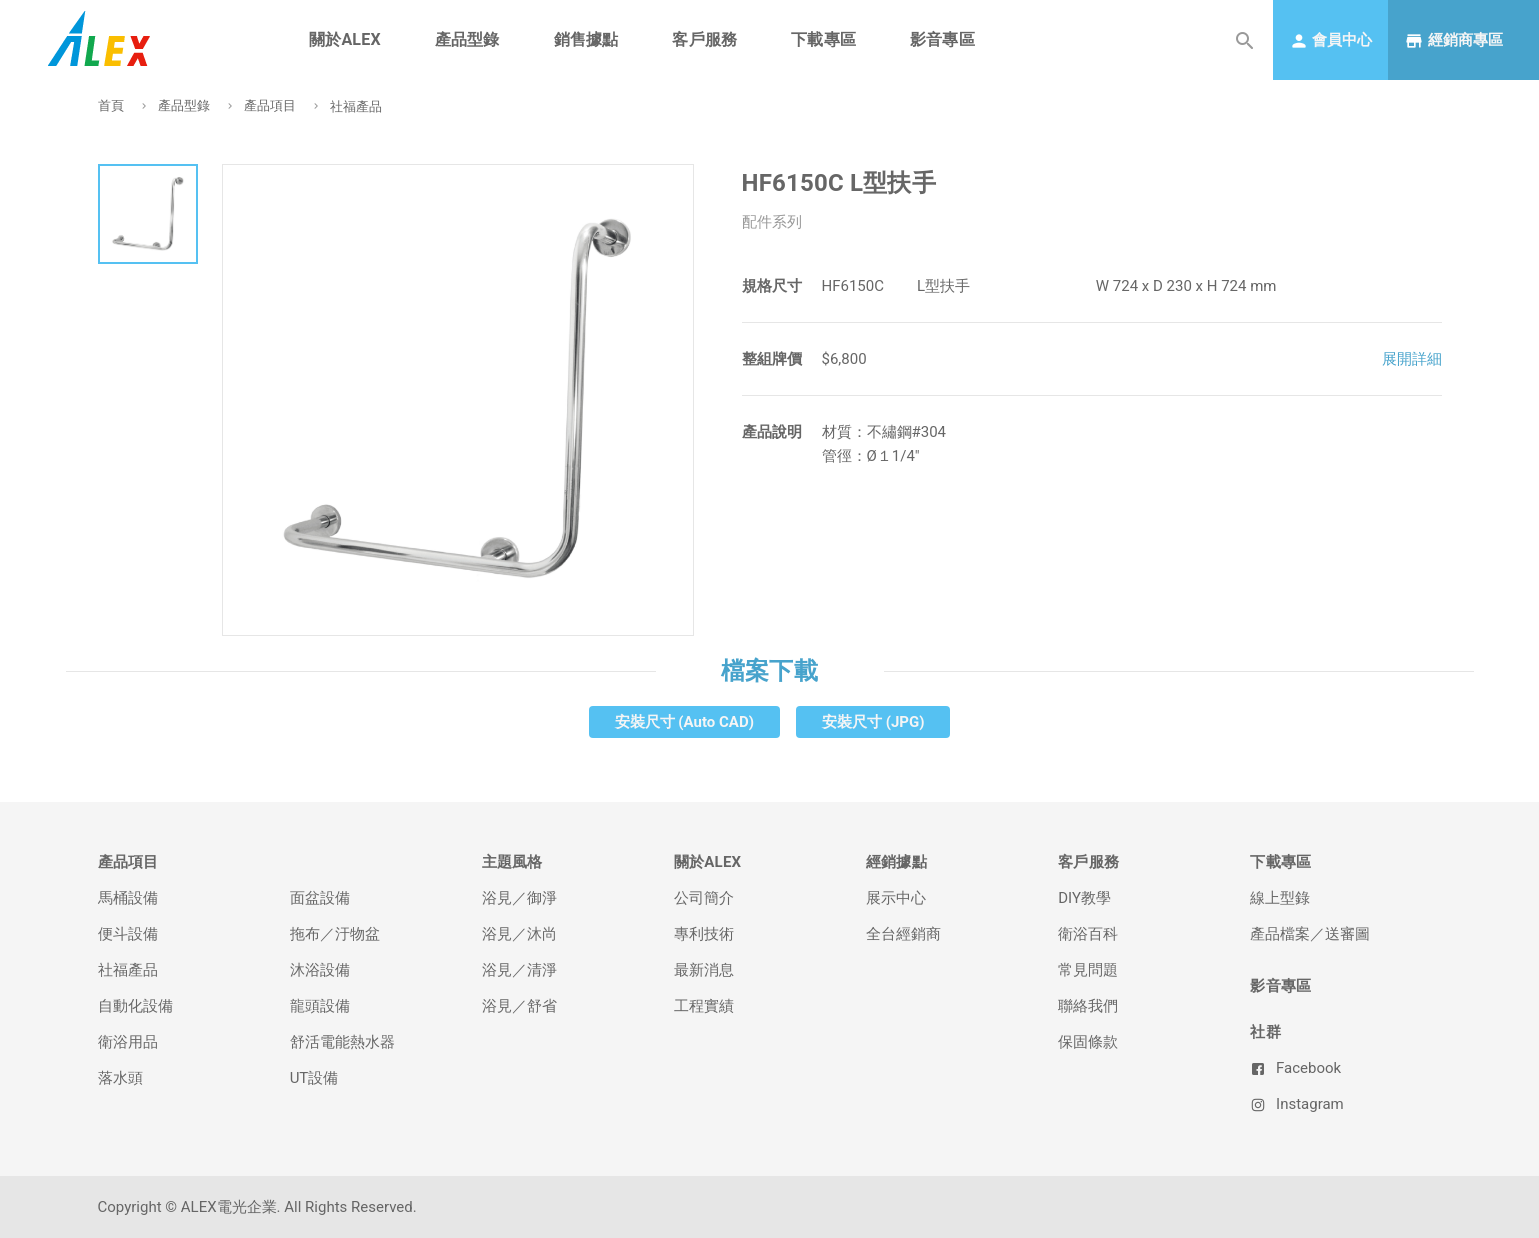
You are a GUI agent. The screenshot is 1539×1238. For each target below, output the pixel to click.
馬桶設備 (128, 898)
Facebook (1295, 1068)
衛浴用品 (128, 1042)
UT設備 (314, 1078)
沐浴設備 (320, 970)
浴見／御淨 (519, 898)
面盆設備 (320, 898)
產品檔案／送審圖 (1310, 934)
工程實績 (704, 1006)
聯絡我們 (1088, 1006)
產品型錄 (184, 105)
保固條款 (1088, 1042)
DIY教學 (1084, 898)
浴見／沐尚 (519, 934)
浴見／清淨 (519, 970)
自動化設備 (135, 1006)
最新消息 (704, 970)
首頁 (111, 105)
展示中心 (896, 898)
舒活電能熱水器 (342, 1042)
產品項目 (270, 105)
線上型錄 (1280, 898)
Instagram (1296, 1104)
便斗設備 (128, 934)
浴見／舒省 (519, 1006)
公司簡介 (704, 898)
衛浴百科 (1088, 934)
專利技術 (704, 934)
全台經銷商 (903, 934)
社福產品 (356, 106)
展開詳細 (1412, 359)
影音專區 (942, 39)
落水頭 (120, 1078)
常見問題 (1088, 970)
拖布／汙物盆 (335, 934)
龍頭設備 (320, 1006)
